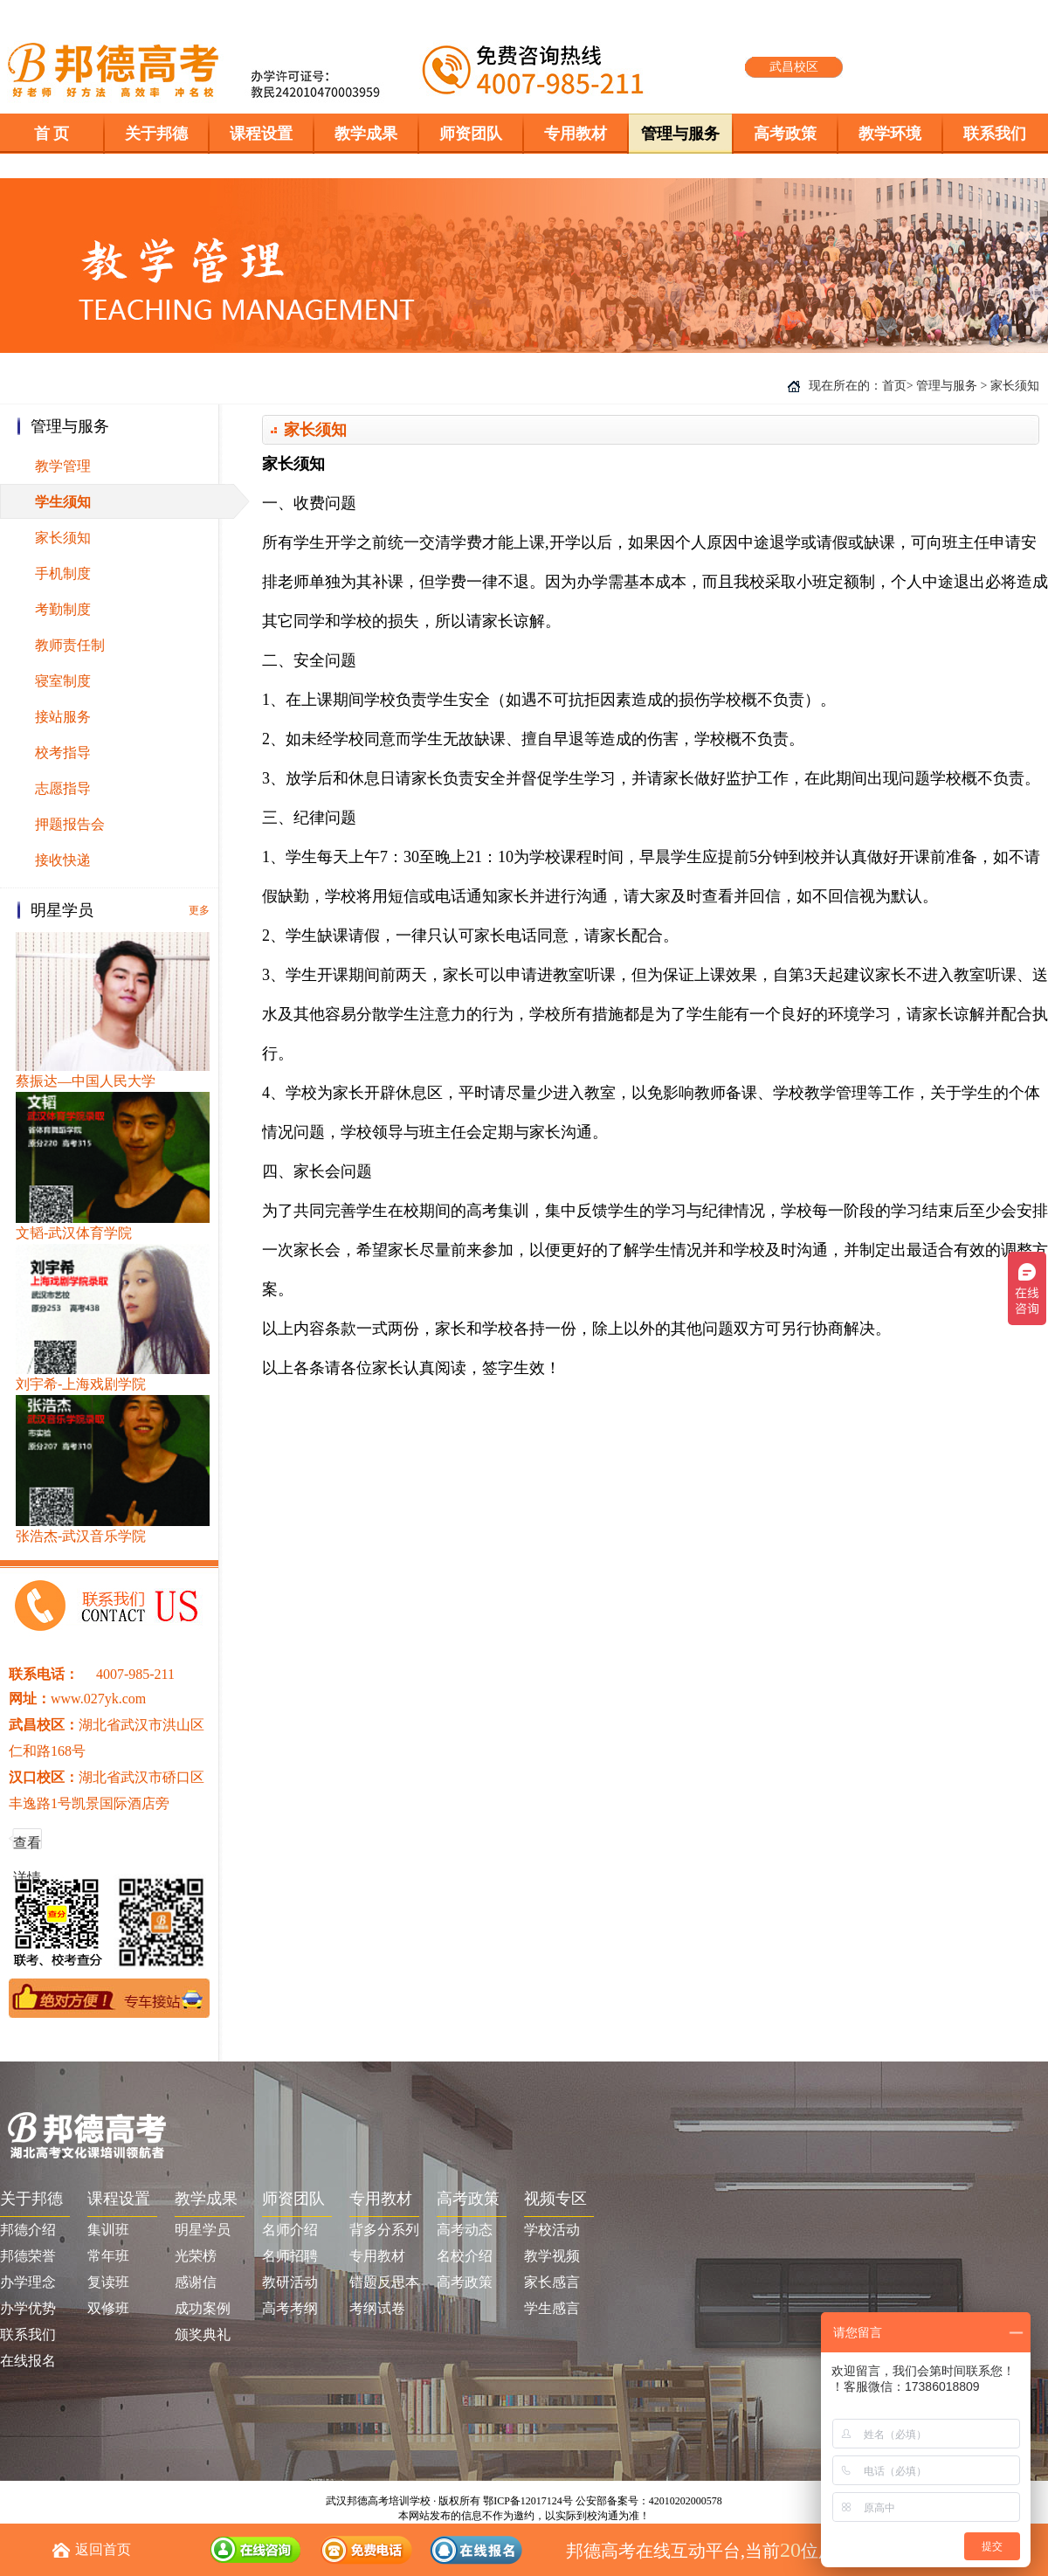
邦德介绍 (28, 2229)
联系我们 (28, 2334)
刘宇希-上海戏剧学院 (81, 1384)
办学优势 (28, 2308)
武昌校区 (793, 66)
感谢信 (196, 2282)
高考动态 (465, 2229)
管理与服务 (946, 385)
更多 (199, 910)
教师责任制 (70, 645)
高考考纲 (290, 2308)
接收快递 (63, 860)
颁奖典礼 (203, 2334)
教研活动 (290, 2282)
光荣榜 (196, 2255)
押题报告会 (70, 824)
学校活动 (552, 2229)
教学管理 (63, 466)
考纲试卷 (377, 2308)
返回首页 (103, 2549)
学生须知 (63, 501)
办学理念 (28, 2282)
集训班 (108, 2229)
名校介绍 (465, 2255)
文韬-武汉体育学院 (74, 1233)
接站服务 (63, 716)
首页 (894, 385)
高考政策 (465, 2282)
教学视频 (552, 2255)
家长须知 (63, 537)
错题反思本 (384, 2282)
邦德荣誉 (28, 2255)
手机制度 (63, 573)
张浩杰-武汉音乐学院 (81, 1536)
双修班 (108, 2308)
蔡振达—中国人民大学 (85, 1081)
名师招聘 (290, 2255)
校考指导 (63, 752)
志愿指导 (63, 788)
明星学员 (203, 2229)
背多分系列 (384, 2229)
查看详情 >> (27, 1848)
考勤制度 (63, 609)
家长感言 (552, 2282)
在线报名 (28, 2360)
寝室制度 (63, 680)
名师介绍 (290, 2229)
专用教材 (377, 2255)
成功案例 (203, 2308)
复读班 (108, 2282)
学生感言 (552, 2308)
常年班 (108, 2255)
